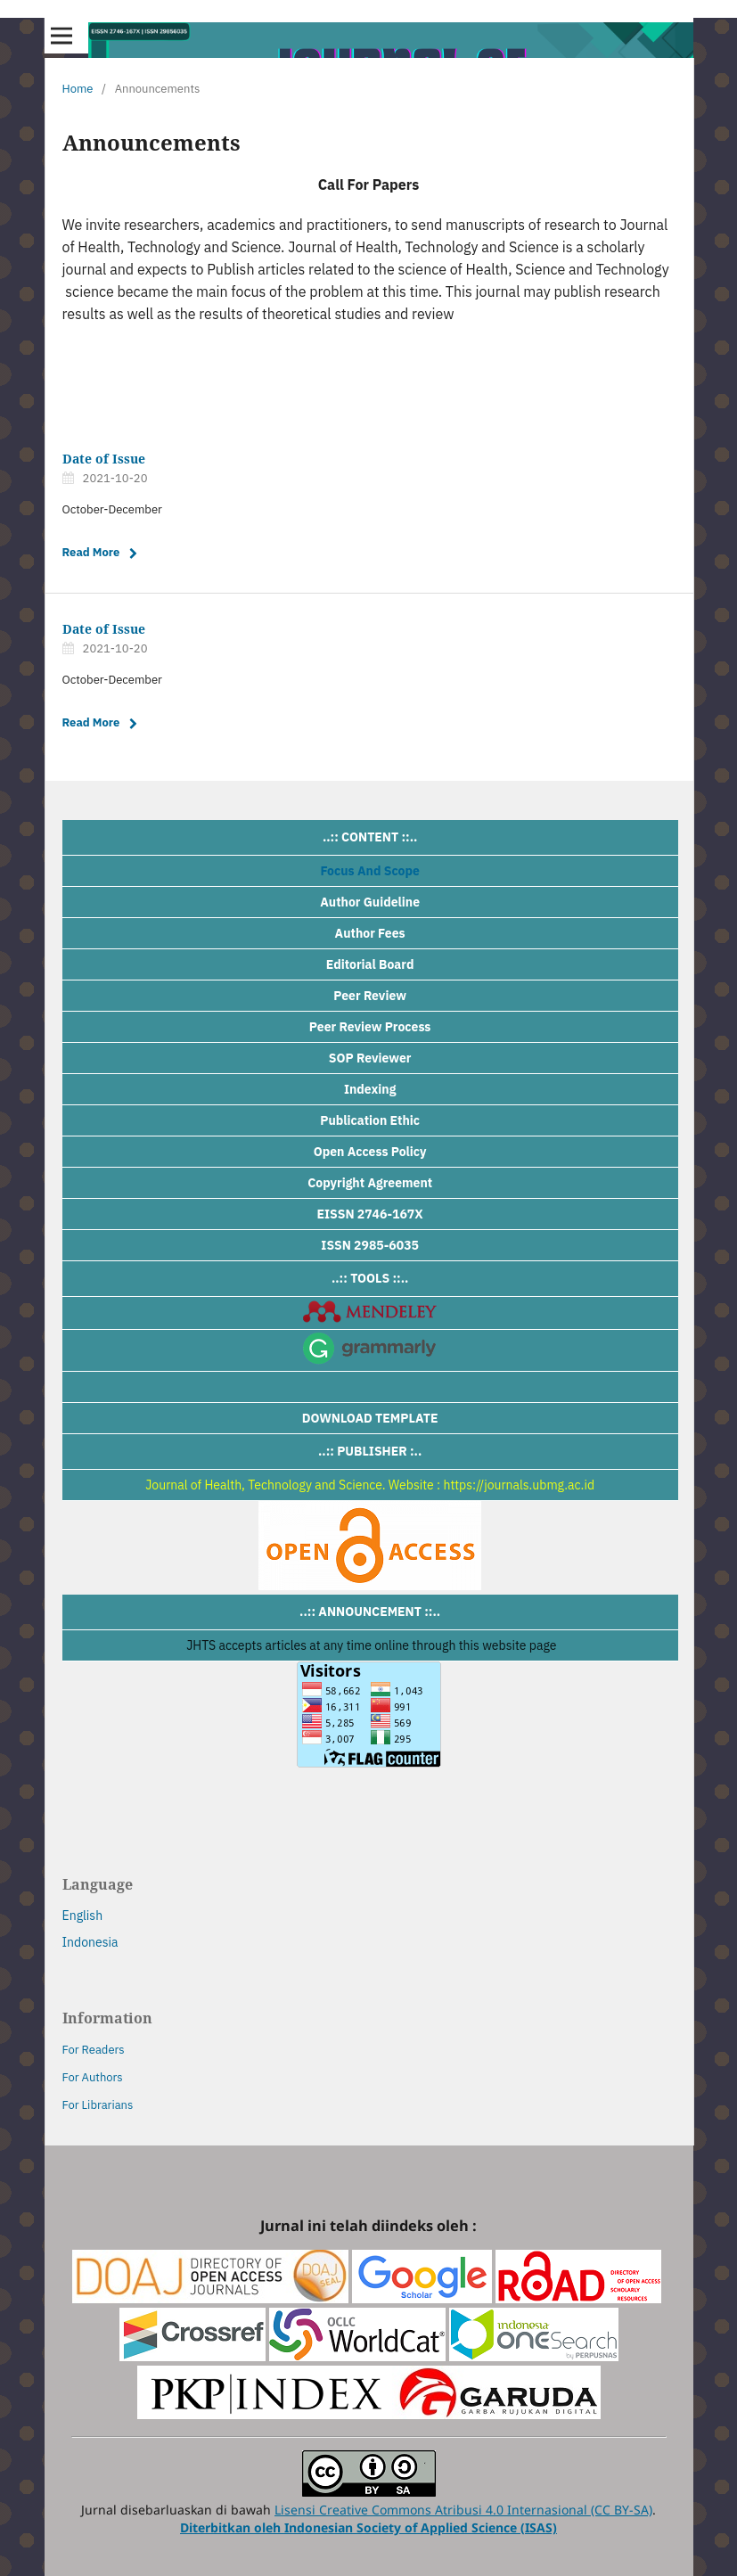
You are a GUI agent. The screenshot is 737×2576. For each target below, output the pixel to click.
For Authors (92, 2077)
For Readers (93, 2049)
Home (78, 88)
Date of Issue (103, 458)
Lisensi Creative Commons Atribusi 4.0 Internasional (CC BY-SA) (463, 2509)
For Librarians (98, 2104)
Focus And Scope (370, 871)
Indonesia (90, 1942)
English (82, 1915)
